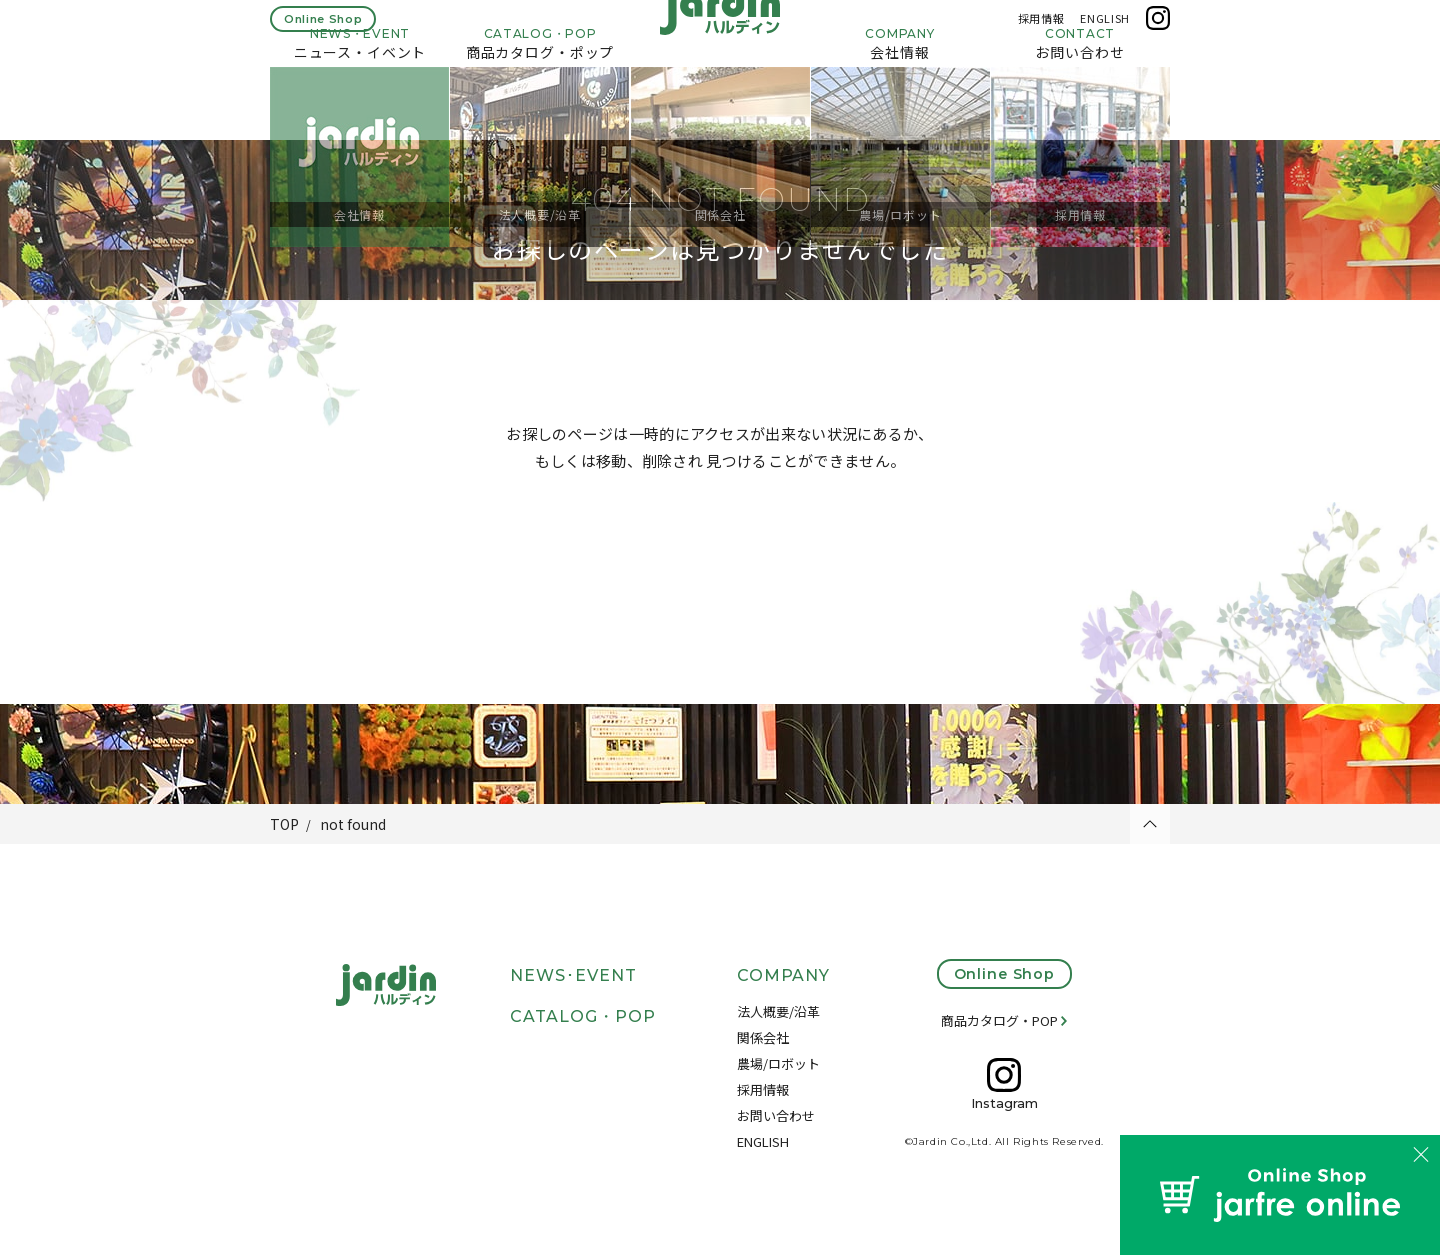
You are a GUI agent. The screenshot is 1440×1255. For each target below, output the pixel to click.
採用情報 (1041, 28)
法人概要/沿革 (778, 1011)
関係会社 (763, 1037)
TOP (284, 824)
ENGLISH (1105, 28)
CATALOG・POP (583, 1016)
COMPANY (784, 975)
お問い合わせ (776, 1115)
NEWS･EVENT (573, 975)
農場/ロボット (778, 1063)
